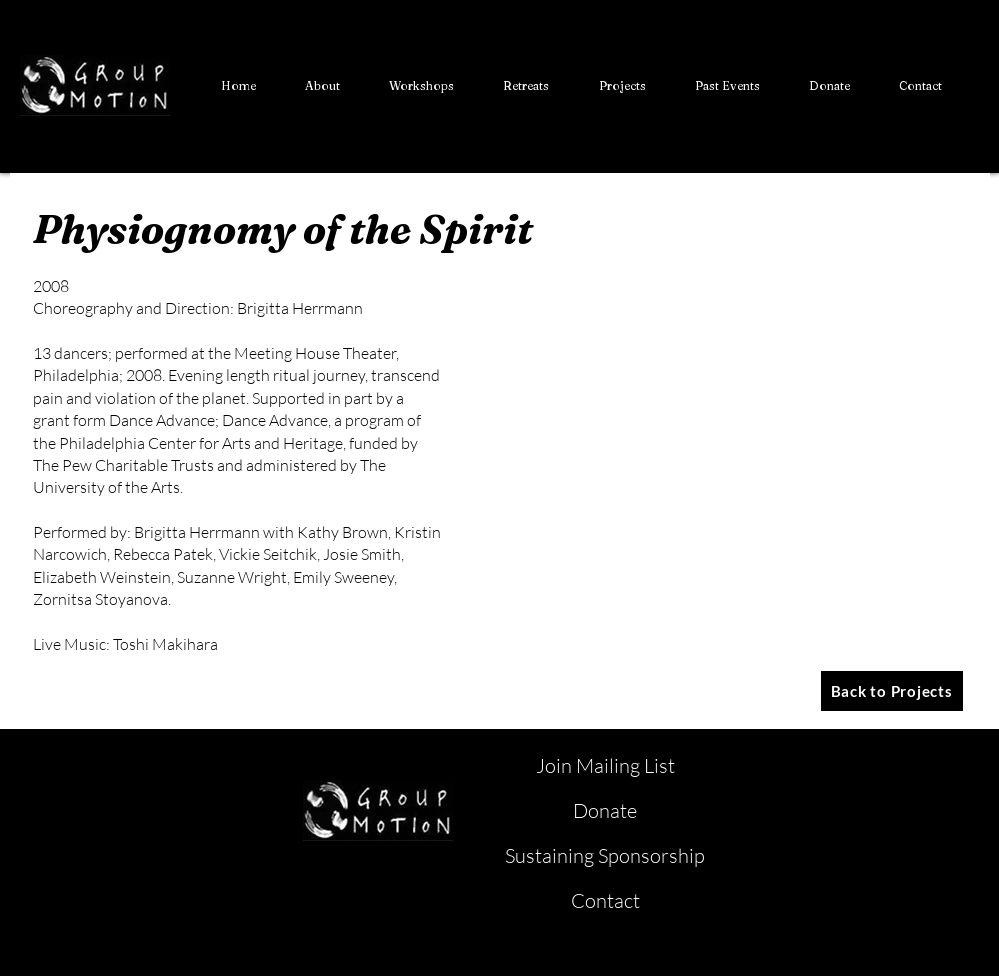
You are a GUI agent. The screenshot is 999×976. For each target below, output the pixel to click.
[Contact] (607, 901)
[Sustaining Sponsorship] (607, 856)
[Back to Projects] (892, 691)
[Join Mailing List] (607, 766)
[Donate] (607, 811)
